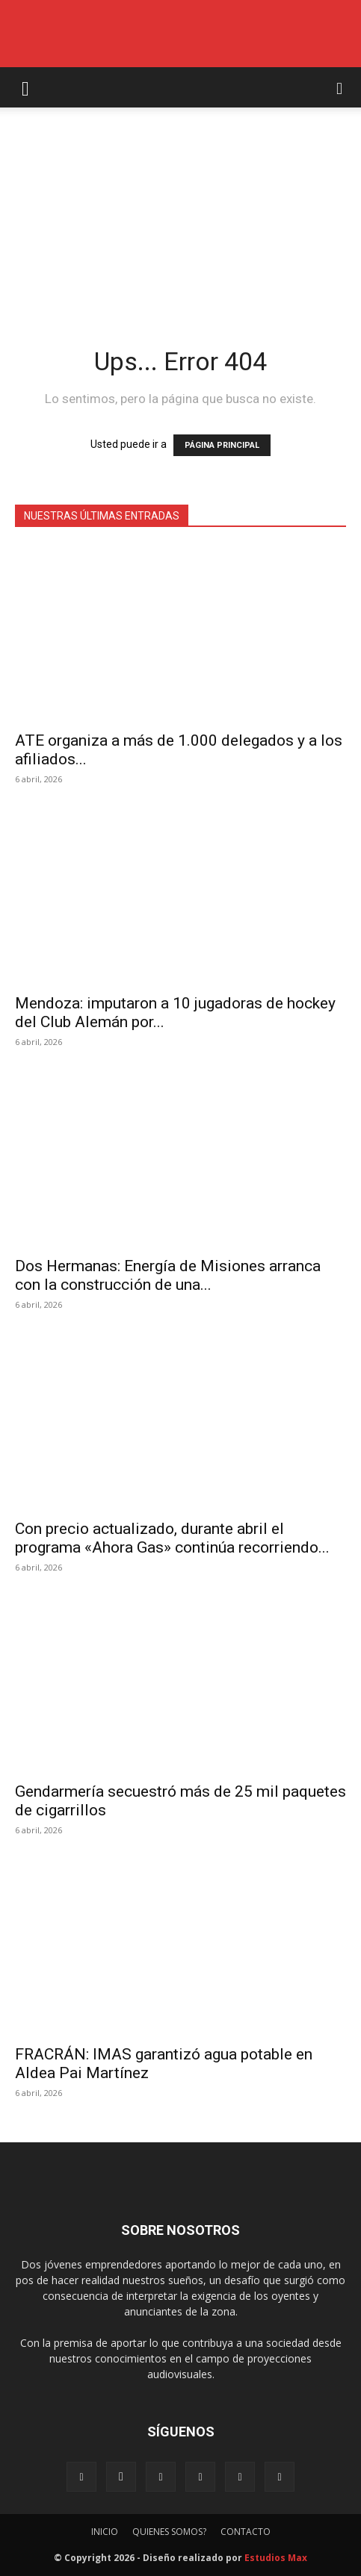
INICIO (104, 2531)
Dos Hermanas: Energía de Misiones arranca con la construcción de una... (168, 1275)
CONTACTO (245, 2531)
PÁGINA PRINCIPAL (222, 445)
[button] (25, 87)
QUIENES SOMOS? (169, 2531)
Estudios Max (275, 2557)
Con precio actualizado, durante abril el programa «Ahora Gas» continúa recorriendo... (172, 1538)
